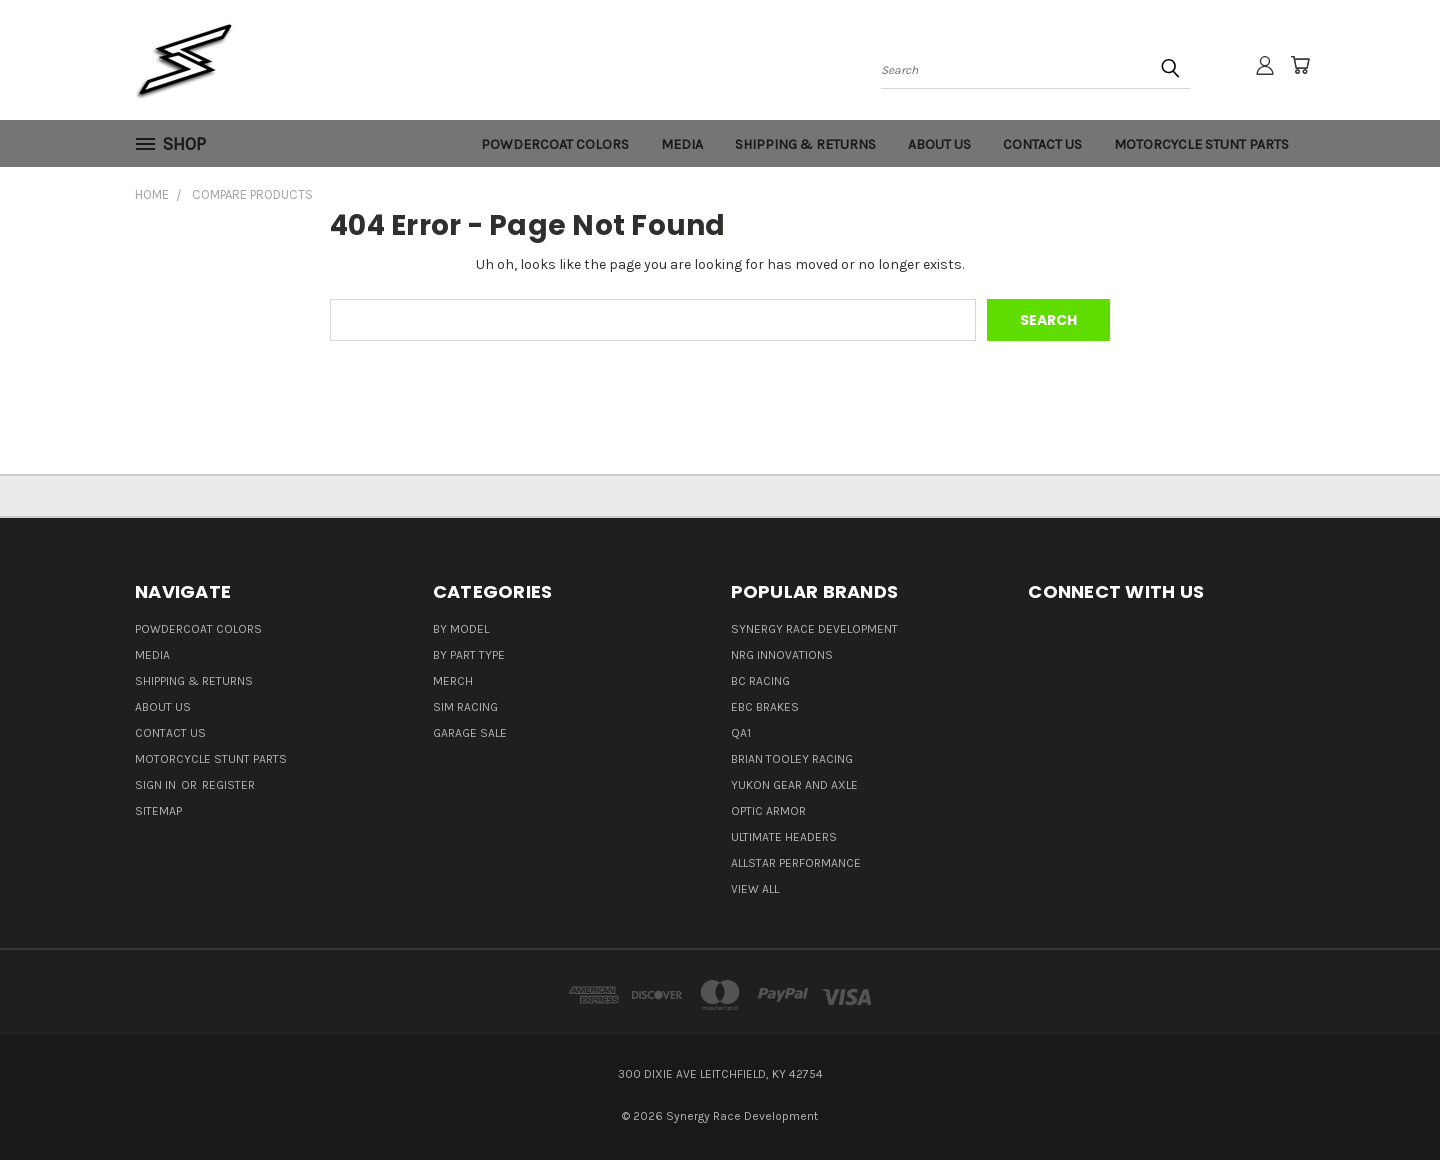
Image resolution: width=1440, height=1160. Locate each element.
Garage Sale (470, 733)
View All (755, 889)
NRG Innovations (782, 655)
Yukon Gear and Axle (794, 785)
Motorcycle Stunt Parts (1201, 144)
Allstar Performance (796, 863)
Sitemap (158, 811)
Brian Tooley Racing (792, 759)
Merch (453, 681)
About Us (939, 144)
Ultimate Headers (784, 837)
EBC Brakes (765, 707)
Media (682, 144)
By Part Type (469, 655)
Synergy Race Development (814, 629)
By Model (461, 629)
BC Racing (760, 681)
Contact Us (1042, 144)
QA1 (741, 733)
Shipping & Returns (805, 144)
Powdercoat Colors (555, 144)
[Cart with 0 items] (1300, 65)
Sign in (157, 785)
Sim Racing (465, 707)
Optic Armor (768, 811)
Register (228, 785)
